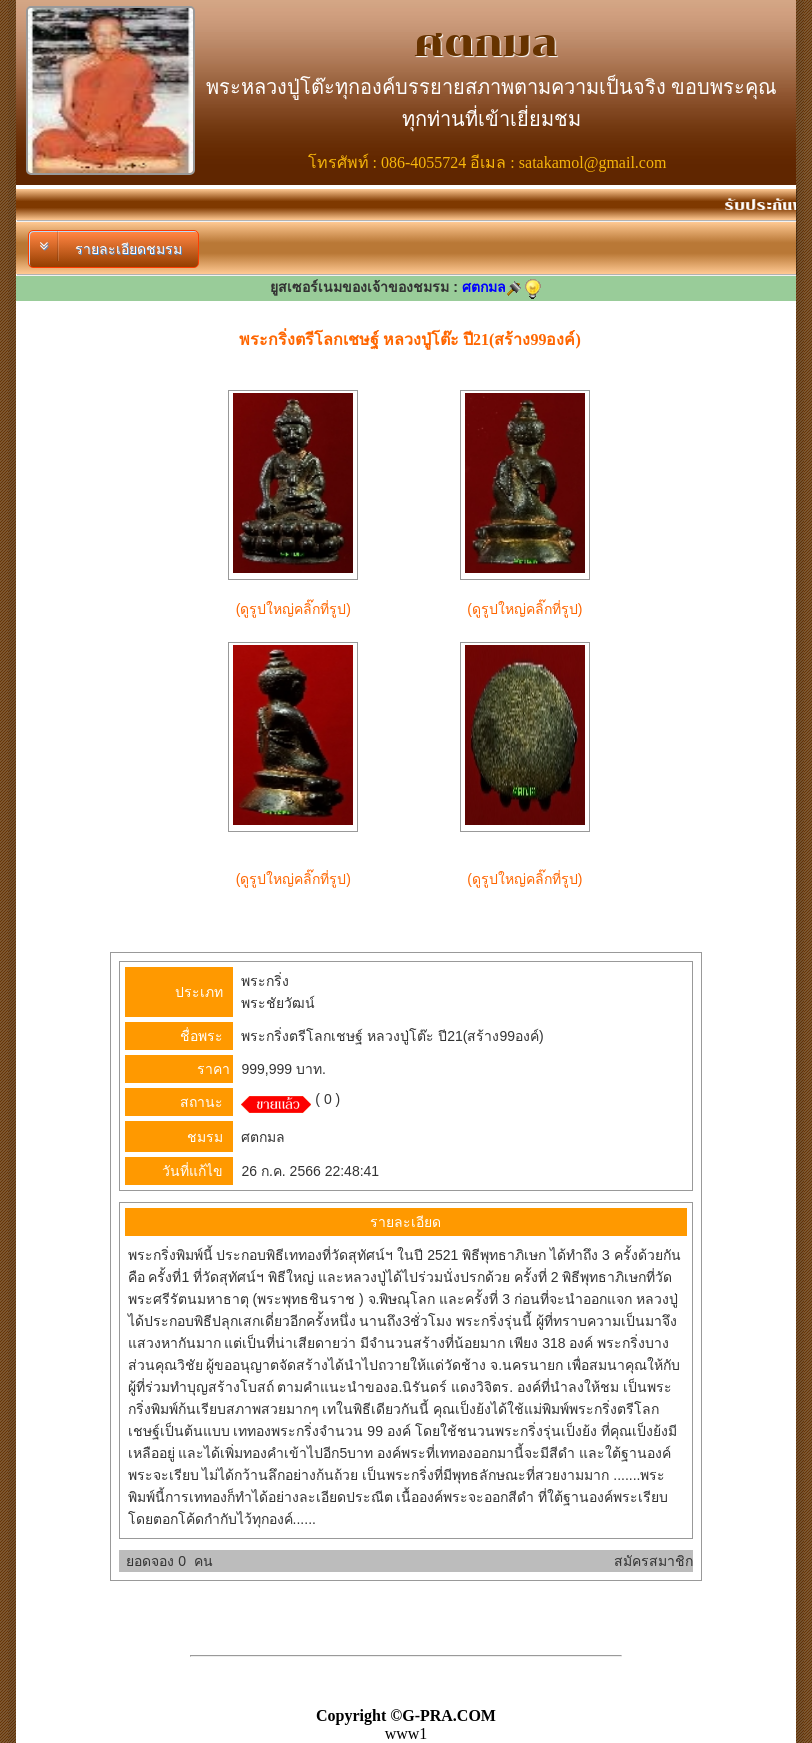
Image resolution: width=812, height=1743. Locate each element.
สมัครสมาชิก (653, 1561)
